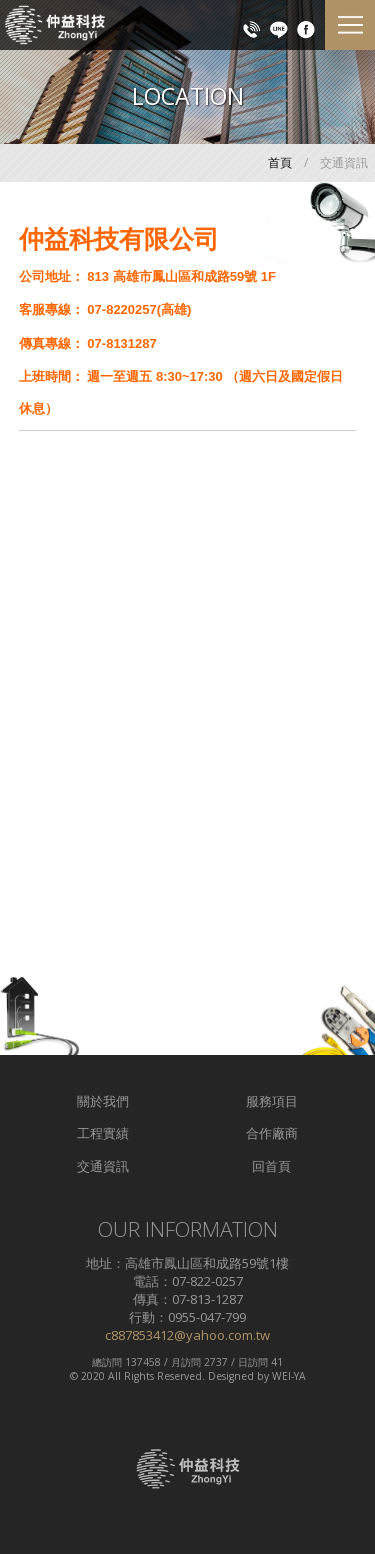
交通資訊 (103, 1166)
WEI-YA (289, 1376)
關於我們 (103, 1101)
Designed (231, 1376)
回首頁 (271, 1166)
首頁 (280, 162)
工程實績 (103, 1133)
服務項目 (272, 1101)
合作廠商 (272, 1133)
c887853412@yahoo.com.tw (187, 1335)
